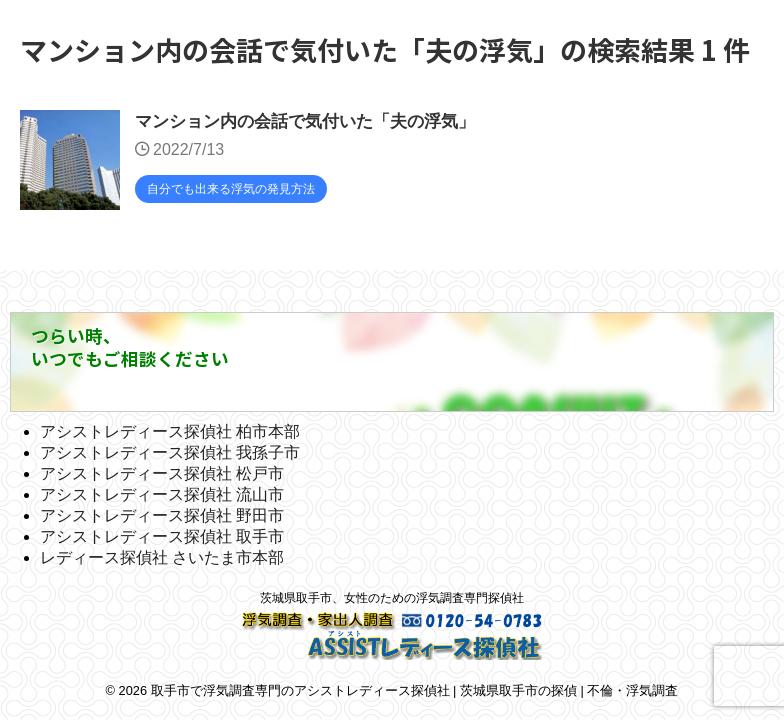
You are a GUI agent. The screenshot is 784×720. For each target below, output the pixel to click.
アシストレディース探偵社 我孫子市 (170, 452)
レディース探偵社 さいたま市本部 (162, 557)
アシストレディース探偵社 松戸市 (162, 473)
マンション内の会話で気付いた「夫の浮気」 (315, 123)
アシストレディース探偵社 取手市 (162, 536)
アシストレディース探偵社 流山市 (162, 494)
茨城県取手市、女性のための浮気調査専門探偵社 (392, 598)
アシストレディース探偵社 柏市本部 (170, 431)
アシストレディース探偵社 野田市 (162, 515)
